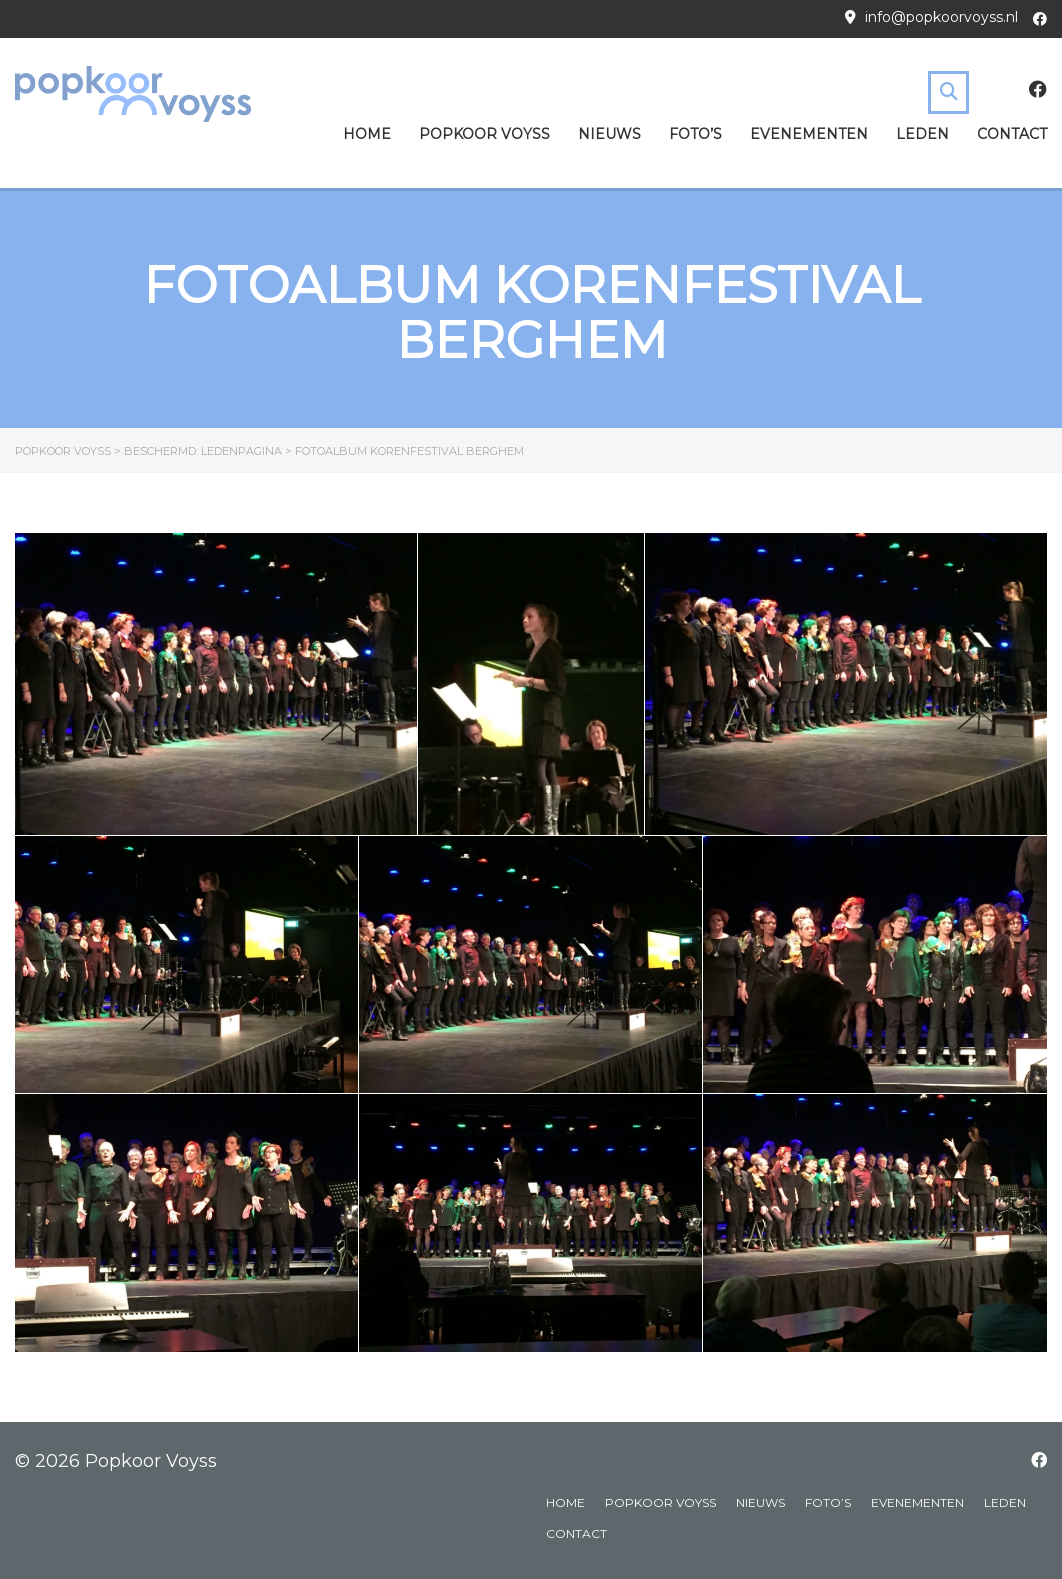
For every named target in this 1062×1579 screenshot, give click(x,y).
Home (367, 134)
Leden (922, 134)
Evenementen (809, 134)
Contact (1012, 134)
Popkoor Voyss (484, 134)
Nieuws (609, 134)
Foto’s (695, 134)
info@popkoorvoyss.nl (941, 17)
